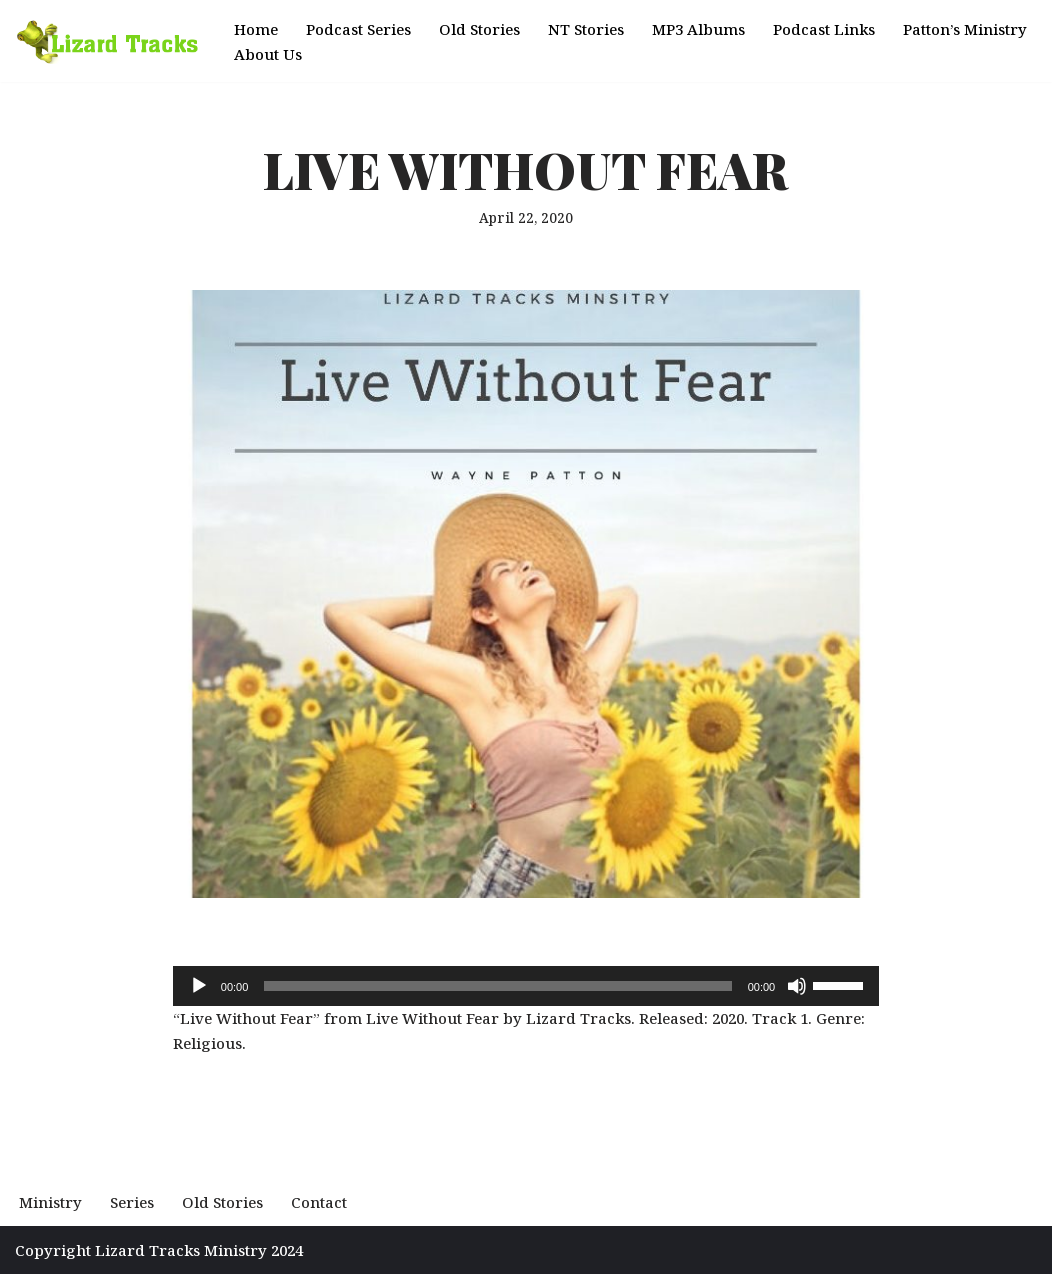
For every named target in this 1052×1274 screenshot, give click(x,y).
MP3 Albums (698, 29)
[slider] (497, 986)
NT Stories (586, 29)
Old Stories (479, 29)
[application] (526, 986)
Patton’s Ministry (965, 29)
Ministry (50, 1202)
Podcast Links (824, 29)
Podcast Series (358, 29)
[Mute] (797, 986)
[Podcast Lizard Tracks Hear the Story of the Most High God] (107, 41)
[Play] (199, 986)
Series (132, 1202)
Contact (319, 1202)
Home (256, 29)
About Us (268, 54)
